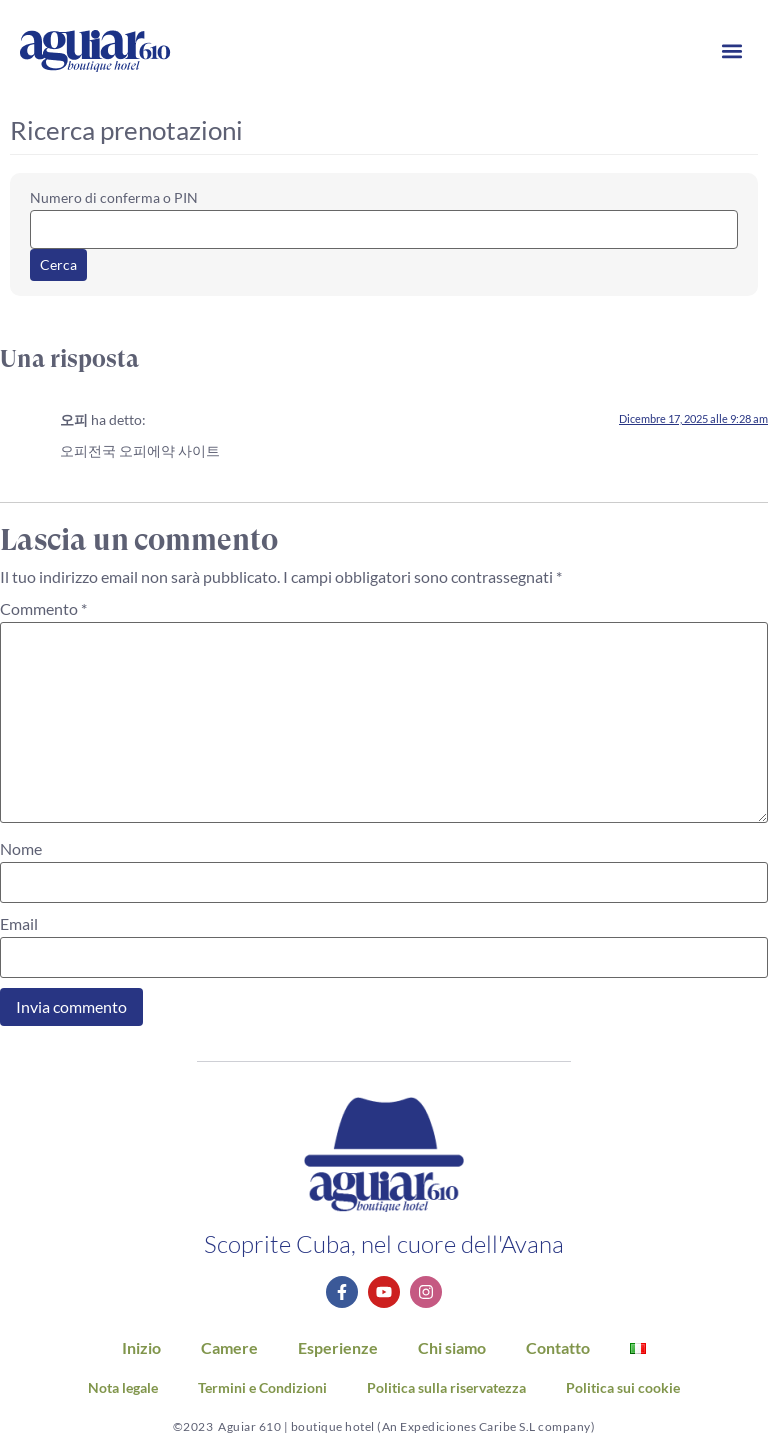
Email (19, 924)
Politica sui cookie (623, 1388)
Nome (21, 849)
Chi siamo (452, 1347)
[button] (731, 51)
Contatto (558, 1347)
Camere (229, 1347)
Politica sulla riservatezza (446, 1388)
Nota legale (123, 1388)
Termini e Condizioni (262, 1388)
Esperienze (338, 1347)
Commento (43, 609)
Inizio (141, 1347)
